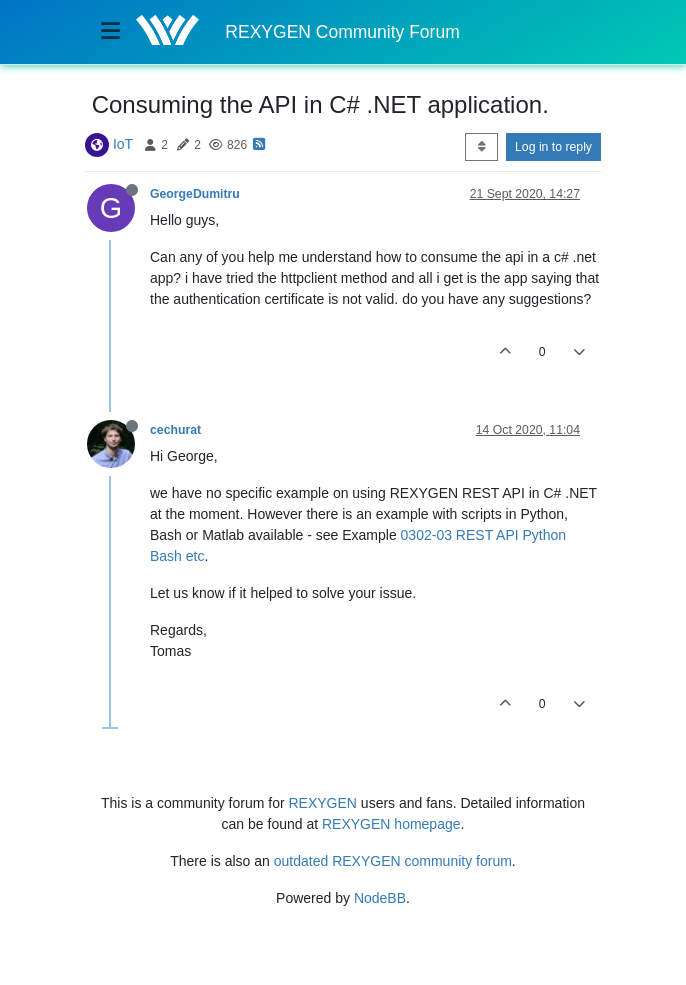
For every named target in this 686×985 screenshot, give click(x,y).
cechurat (175, 430)
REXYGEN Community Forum (342, 32)
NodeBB (380, 898)
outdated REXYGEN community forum (393, 861)
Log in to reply (553, 147)
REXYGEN (323, 803)
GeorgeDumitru (195, 194)
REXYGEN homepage (391, 824)
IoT (123, 144)
